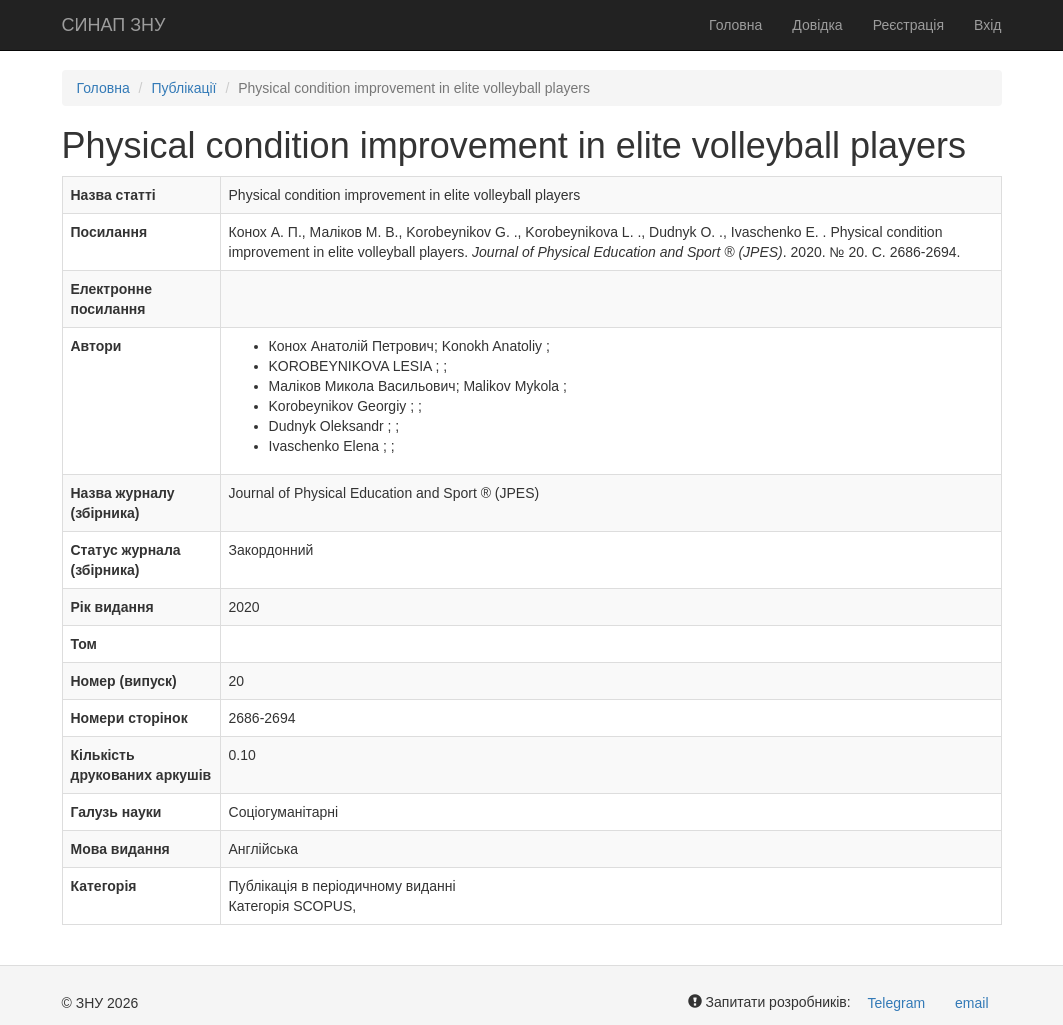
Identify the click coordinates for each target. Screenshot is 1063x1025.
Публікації (183, 88)
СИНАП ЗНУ (114, 25)
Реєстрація (908, 25)
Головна (735, 25)
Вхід (987, 25)
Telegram (897, 1003)
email (971, 1003)
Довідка (817, 25)
